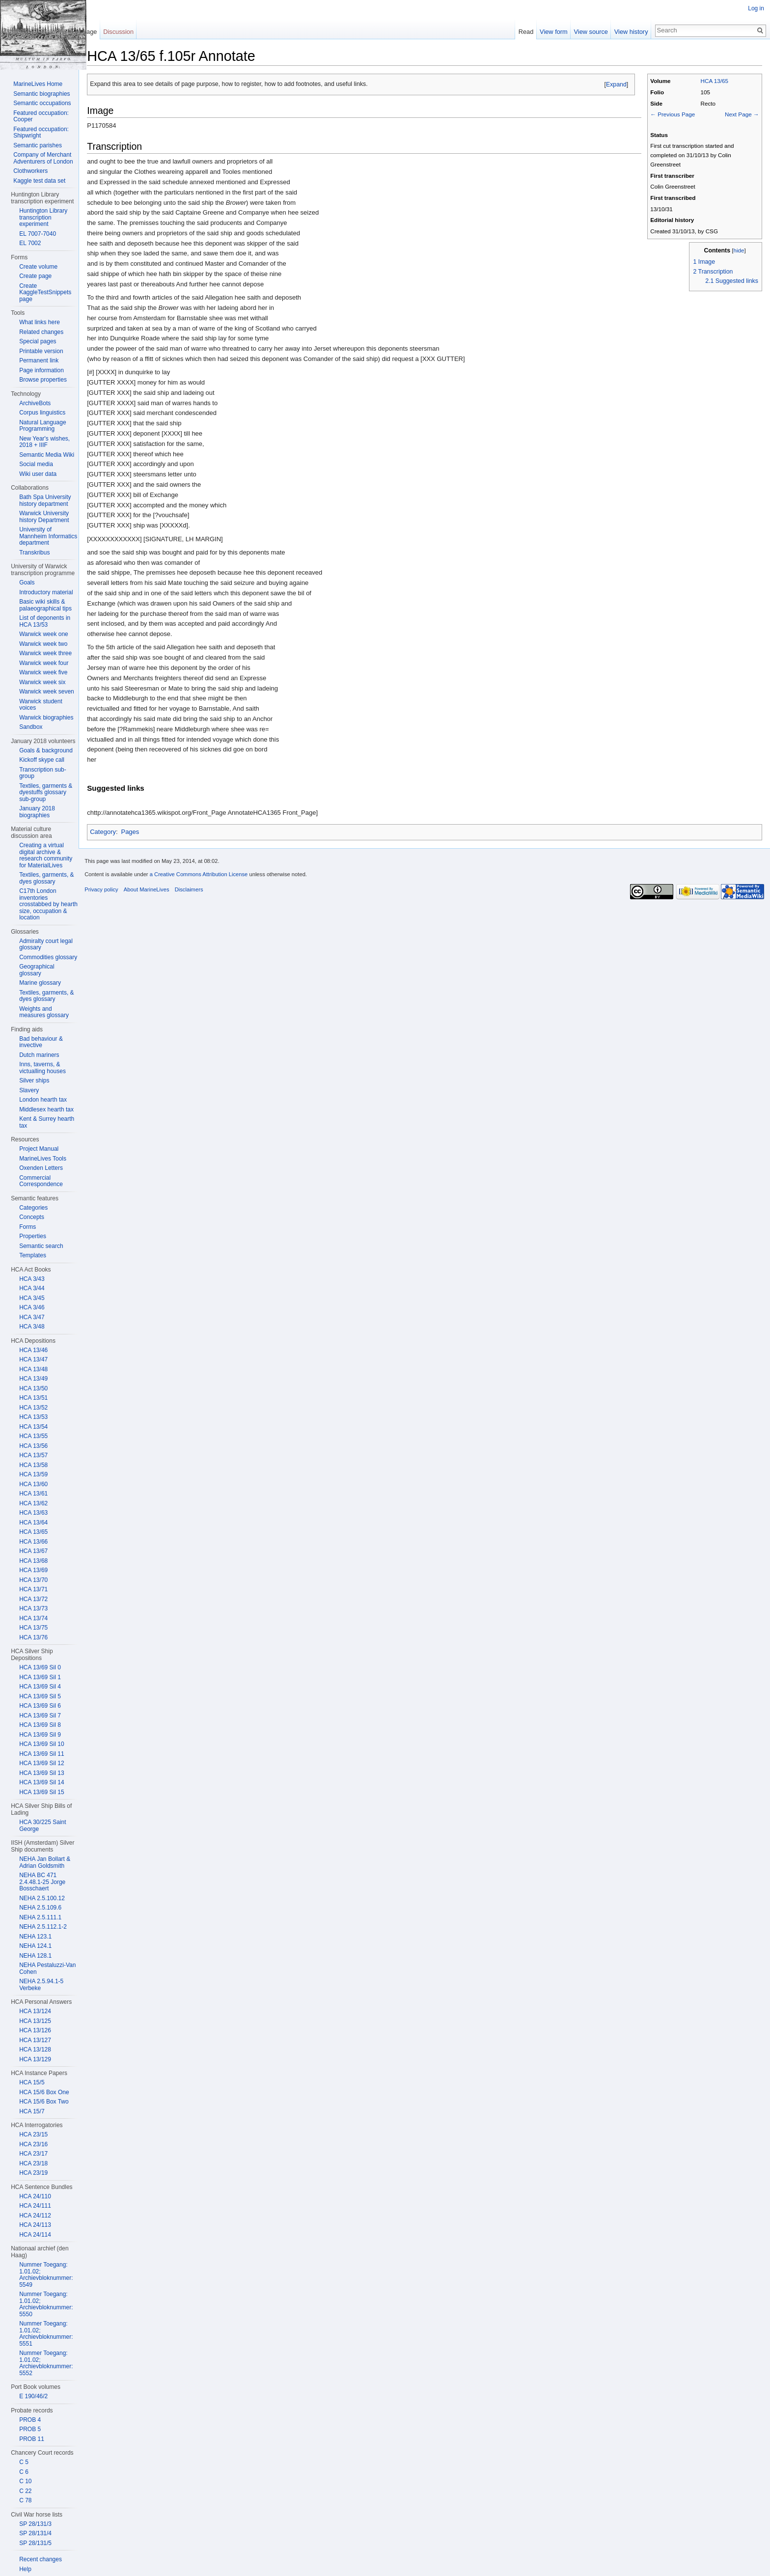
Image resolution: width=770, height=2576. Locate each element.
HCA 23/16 (33, 2144)
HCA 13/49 (33, 1378)
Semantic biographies (41, 93)
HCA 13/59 (33, 1474)
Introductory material (46, 592)
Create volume (38, 266)
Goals (26, 582)
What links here (39, 322)
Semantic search (41, 1246)
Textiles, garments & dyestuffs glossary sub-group (45, 792)
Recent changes (40, 2559)
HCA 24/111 (35, 2205)
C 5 (23, 2462)
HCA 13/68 (33, 1560)
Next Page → (738, 116)
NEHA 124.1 (35, 1945)
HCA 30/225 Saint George (42, 1825)
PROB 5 (30, 2429)
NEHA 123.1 (35, 1936)
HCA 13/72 (33, 1599)
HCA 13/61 (33, 1493)
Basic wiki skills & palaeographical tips (45, 605)
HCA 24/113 (35, 2224)
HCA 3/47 (31, 1317)
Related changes (41, 332)
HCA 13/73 (33, 1608)
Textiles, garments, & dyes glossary (46, 878)
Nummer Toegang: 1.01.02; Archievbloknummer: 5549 (46, 2274)
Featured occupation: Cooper (41, 116)
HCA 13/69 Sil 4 (40, 1686)
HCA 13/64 (33, 1522)
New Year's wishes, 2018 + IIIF (44, 442)
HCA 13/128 (35, 2049)
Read (522, 31)
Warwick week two (43, 643)
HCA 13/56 (33, 1445)
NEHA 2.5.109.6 (40, 1907)
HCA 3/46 (31, 1307)
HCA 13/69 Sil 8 (40, 1724)
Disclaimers (200, 899)
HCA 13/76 (33, 1637)
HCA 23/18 (33, 2163)
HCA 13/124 (35, 2011)
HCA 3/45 (31, 1298)
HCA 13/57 (33, 1455)
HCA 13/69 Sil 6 (40, 1705)
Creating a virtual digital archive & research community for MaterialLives (45, 855)
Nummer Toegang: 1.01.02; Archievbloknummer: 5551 (46, 2333)
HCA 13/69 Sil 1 (40, 1677)
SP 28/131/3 (35, 2524)
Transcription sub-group (42, 773)
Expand (612, 86)
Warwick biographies (46, 717)
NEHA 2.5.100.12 (42, 1898)
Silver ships (34, 1080)
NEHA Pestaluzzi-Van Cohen (47, 1968)
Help (25, 2569)
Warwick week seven (46, 691)
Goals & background (46, 750)
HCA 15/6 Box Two (44, 2101)
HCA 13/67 (33, 1551)
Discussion (126, 31)
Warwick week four (43, 663)
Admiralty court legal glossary (46, 944)
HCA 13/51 (33, 1397)
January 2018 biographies (37, 812)
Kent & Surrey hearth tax (46, 1122)
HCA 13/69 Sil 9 (40, 1734)
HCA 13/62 (33, 1503)
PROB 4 (30, 2419)
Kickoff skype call (41, 759)
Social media (36, 464)
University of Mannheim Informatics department (48, 536)
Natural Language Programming (42, 426)
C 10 (25, 2481)
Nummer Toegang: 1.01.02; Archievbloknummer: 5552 (46, 2363)
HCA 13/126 (35, 2030)
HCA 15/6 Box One (44, 2092)
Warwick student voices (40, 705)
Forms (27, 1226)
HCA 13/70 (33, 1580)
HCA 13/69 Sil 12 (41, 1763)
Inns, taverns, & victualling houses (42, 1068)
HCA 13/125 (35, 2021)
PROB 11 (31, 2439)
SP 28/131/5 (35, 2543)
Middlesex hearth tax (46, 1109)
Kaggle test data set (39, 180)
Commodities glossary (48, 957)
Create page (35, 276)
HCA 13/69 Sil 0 (40, 1667)
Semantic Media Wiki (46, 454)
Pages (142, 833)
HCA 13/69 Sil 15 (41, 1792)
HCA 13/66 (33, 1541)
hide (735, 252)
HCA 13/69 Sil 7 (40, 1715)
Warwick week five (43, 672)
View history (627, 31)
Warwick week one (43, 634)
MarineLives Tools (42, 1158)
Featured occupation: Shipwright (41, 132)
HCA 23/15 (33, 2134)
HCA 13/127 (35, 2040)
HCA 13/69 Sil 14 (41, 1782)
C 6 (23, 2471)
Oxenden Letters (41, 1167)
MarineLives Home (37, 84)
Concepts (31, 1217)
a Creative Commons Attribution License (210, 884)
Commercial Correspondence (41, 1181)
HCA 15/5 (31, 2082)
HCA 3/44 (31, 1288)
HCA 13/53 (33, 1416)
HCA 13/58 (33, 1465)
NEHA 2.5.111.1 (40, 1917)
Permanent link (38, 360)
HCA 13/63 (33, 1512)
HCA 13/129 (35, 2059)
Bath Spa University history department (45, 500)
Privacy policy (113, 899)
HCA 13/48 (33, 1369)
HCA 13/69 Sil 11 (41, 1753)
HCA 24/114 (35, 2234)
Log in (754, 8)
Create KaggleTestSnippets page (45, 292)
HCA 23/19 (33, 2172)
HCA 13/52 (33, 1407)
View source (587, 31)
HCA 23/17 (33, 2153)
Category (115, 833)
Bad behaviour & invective (41, 1042)
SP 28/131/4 (35, 2533)
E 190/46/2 (33, 2396)
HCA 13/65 (711, 83)
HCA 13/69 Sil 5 (40, 1696)
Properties (32, 1236)
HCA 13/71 (33, 1589)
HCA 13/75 (33, 1627)
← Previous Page (668, 116)
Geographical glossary (36, 970)
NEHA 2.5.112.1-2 (43, 1926)
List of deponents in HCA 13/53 (44, 621)
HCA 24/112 (35, 2215)
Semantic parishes (37, 145)
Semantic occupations (42, 103)
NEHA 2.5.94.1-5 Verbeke (41, 1985)
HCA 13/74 (33, 1618)
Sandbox (30, 726)
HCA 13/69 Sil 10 (41, 1744)
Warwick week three (45, 653)
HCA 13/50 (33, 1388)
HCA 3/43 (31, 1278)
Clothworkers (30, 170)
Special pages (37, 341)
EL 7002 (30, 243)
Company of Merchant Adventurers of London (43, 158)
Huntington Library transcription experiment (43, 217)
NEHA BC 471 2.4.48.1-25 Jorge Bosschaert (42, 1882)
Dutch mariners (39, 1055)
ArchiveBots (35, 403)
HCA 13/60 (33, 1484)
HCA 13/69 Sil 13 (41, 1773)
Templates (32, 1255)
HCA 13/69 (33, 1570)
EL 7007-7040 (37, 233)
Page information (41, 370)
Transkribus (34, 552)
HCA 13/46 (33, 1350)
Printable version (41, 351)
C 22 (25, 2491)
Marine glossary (40, 982)
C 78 (25, 2500)
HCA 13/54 (33, 1426)
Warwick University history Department (44, 517)
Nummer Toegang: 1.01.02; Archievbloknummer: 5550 (46, 2304)
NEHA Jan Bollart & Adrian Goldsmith (44, 1862)
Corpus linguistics (42, 412)
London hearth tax (43, 1099)
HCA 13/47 (33, 1359)
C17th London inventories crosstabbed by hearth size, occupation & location (48, 904)
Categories (33, 1207)
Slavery (29, 1090)
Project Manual (38, 1148)
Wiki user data (37, 474)
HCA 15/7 (31, 2111)
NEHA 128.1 (35, 1955)
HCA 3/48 (31, 1326)
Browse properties (43, 379)
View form (550, 31)
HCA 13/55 (33, 1436)
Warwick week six (42, 682)
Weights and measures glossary (44, 1012)
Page (97, 31)
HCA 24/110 (35, 2196)
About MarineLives (158, 899)
